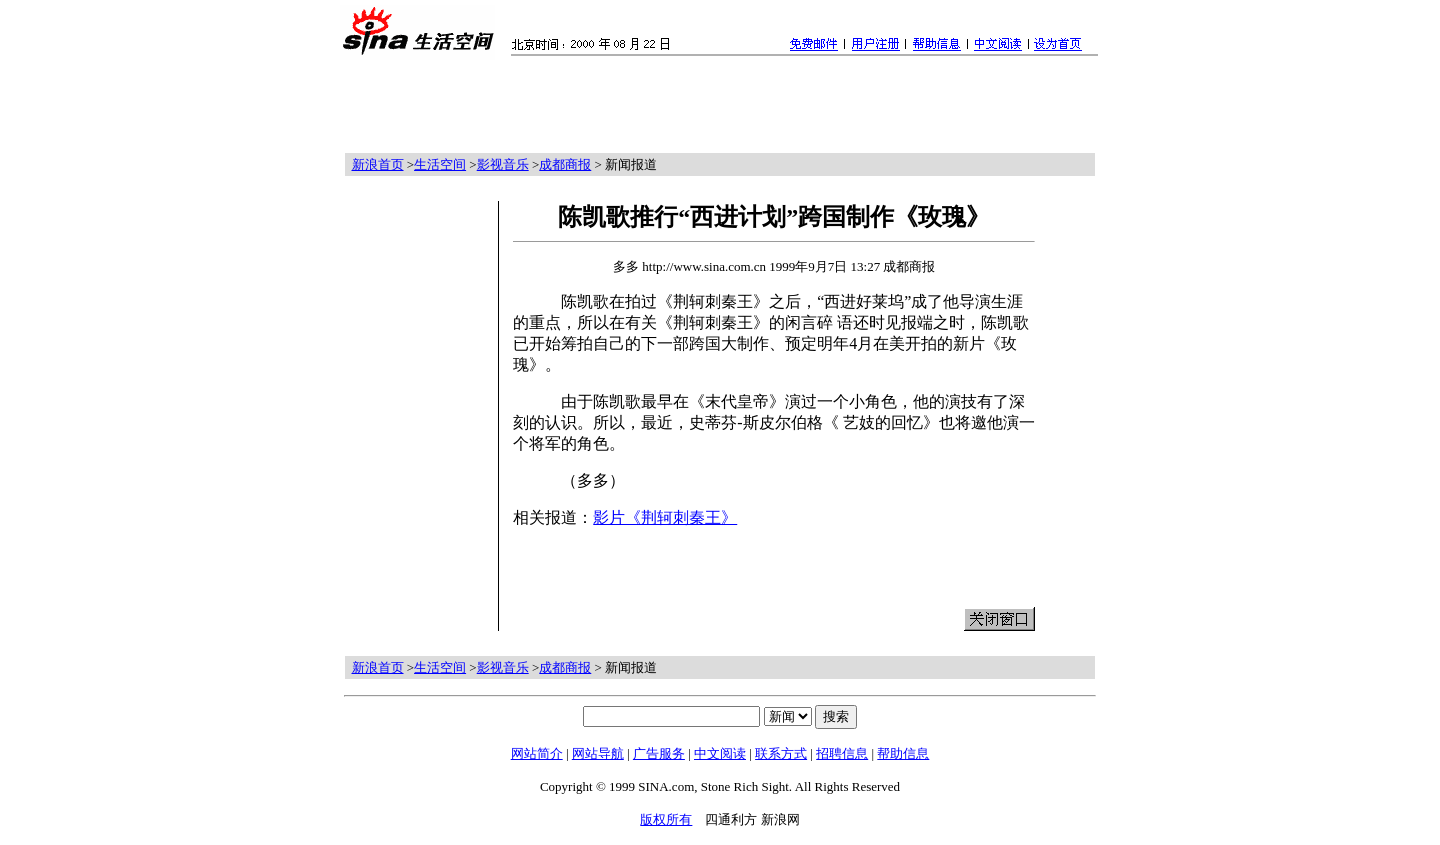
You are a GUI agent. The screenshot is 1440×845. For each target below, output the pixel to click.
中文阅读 (720, 753)
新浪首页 (378, 164)
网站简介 (537, 753)
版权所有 (666, 819)
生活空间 (440, 164)
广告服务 (659, 753)
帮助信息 (903, 753)
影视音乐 (503, 164)
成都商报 (565, 164)
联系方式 (781, 753)
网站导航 (598, 753)
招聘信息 (842, 753)
